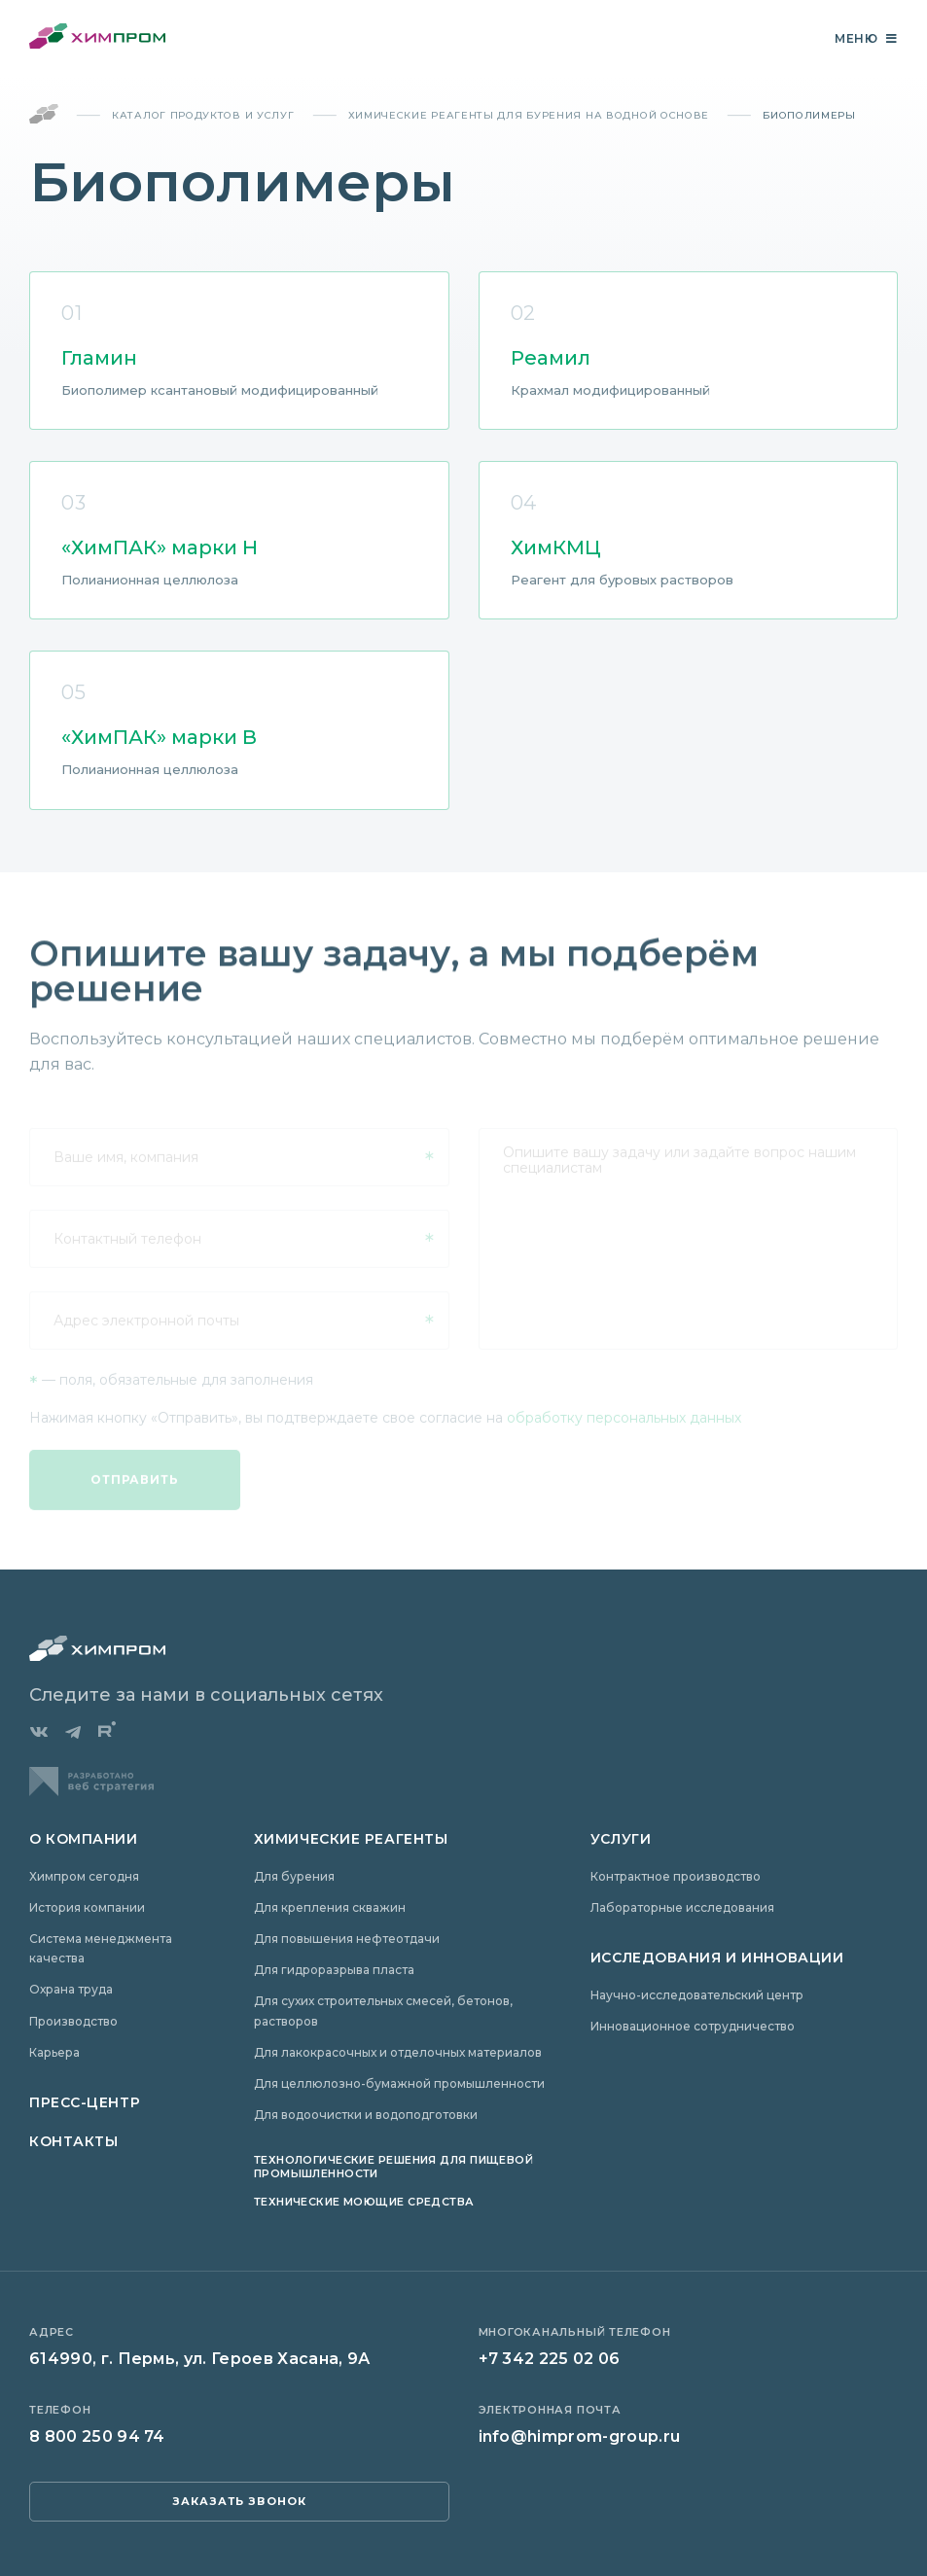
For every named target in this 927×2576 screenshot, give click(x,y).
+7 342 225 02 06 (550, 2358)
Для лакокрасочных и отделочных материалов (398, 2052)
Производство (73, 2021)
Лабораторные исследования (682, 1907)
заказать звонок (239, 2501)
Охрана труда (71, 1989)
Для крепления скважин (330, 1907)
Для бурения (294, 1876)
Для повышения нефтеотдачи (347, 1938)
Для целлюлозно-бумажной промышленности (399, 2083)
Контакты (73, 2141)
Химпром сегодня (84, 1876)
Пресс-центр (84, 2102)
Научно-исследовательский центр (696, 1995)
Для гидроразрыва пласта (334, 1969)
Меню (866, 39)
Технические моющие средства (364, 2201)
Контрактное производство (675, 1876)
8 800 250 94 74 (97, 2436)
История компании (87, 1907)
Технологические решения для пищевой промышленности (393, 2166)
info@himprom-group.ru (580, 2436)
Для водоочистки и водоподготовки (366, 2114)
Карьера (54, 2052)
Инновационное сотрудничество (692, 2026)
